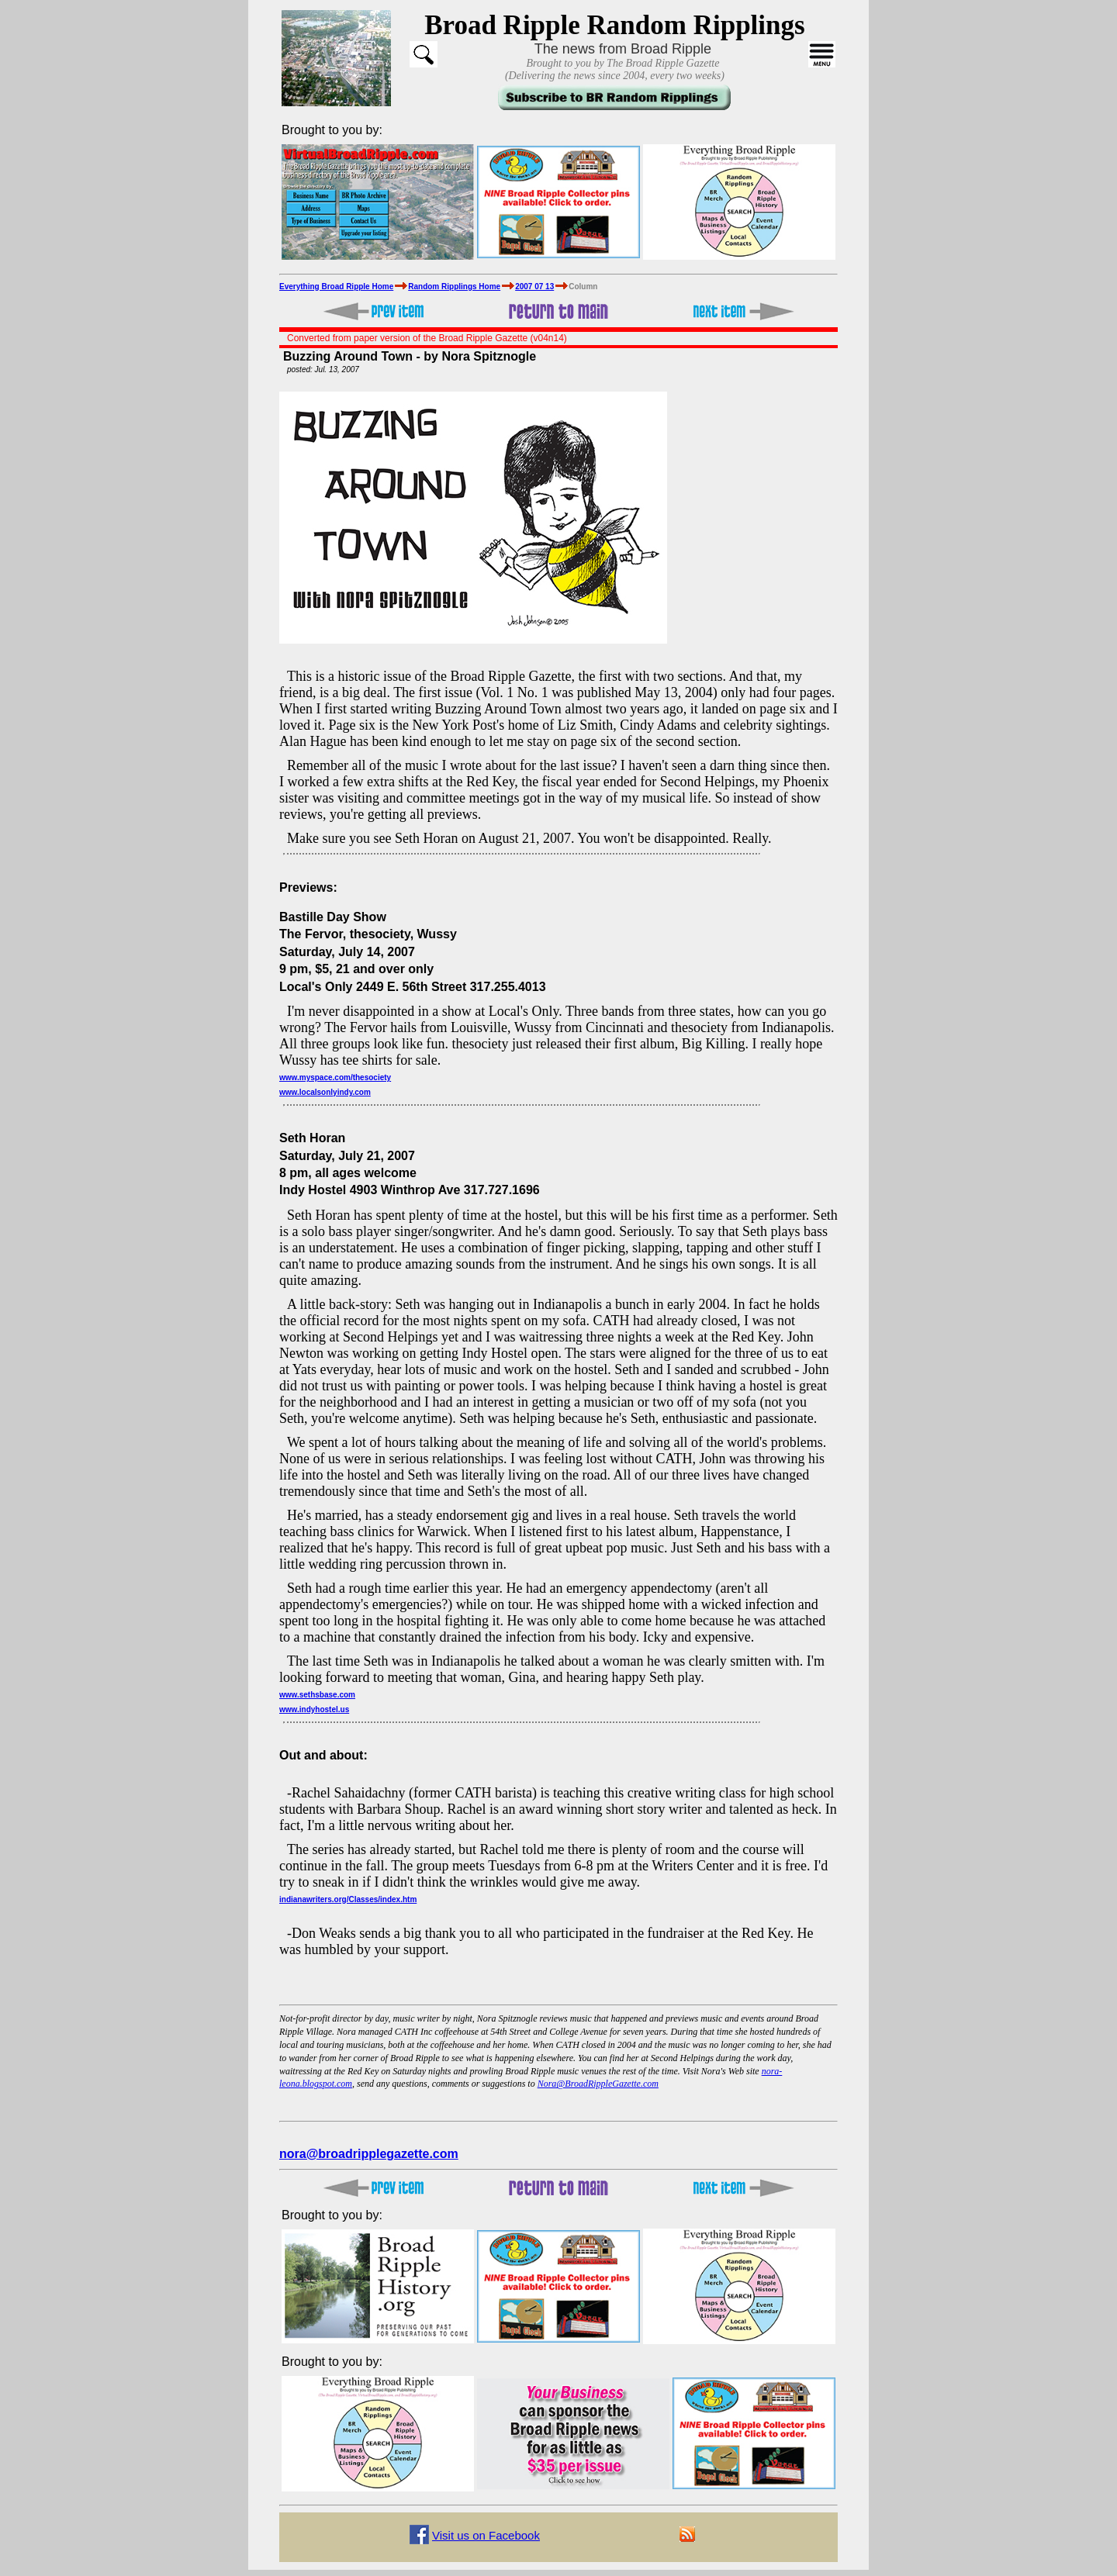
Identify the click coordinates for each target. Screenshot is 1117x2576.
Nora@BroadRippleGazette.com (598, 2083)
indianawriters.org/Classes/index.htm (348, 1899)
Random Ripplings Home (454, 286)
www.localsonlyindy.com (325, 1092)
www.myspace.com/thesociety (335, 1077)
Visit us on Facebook (486, 2535)
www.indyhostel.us (314, 1709)
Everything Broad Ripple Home (336, 286)
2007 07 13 (534, 286)
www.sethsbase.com (317, 1694)
